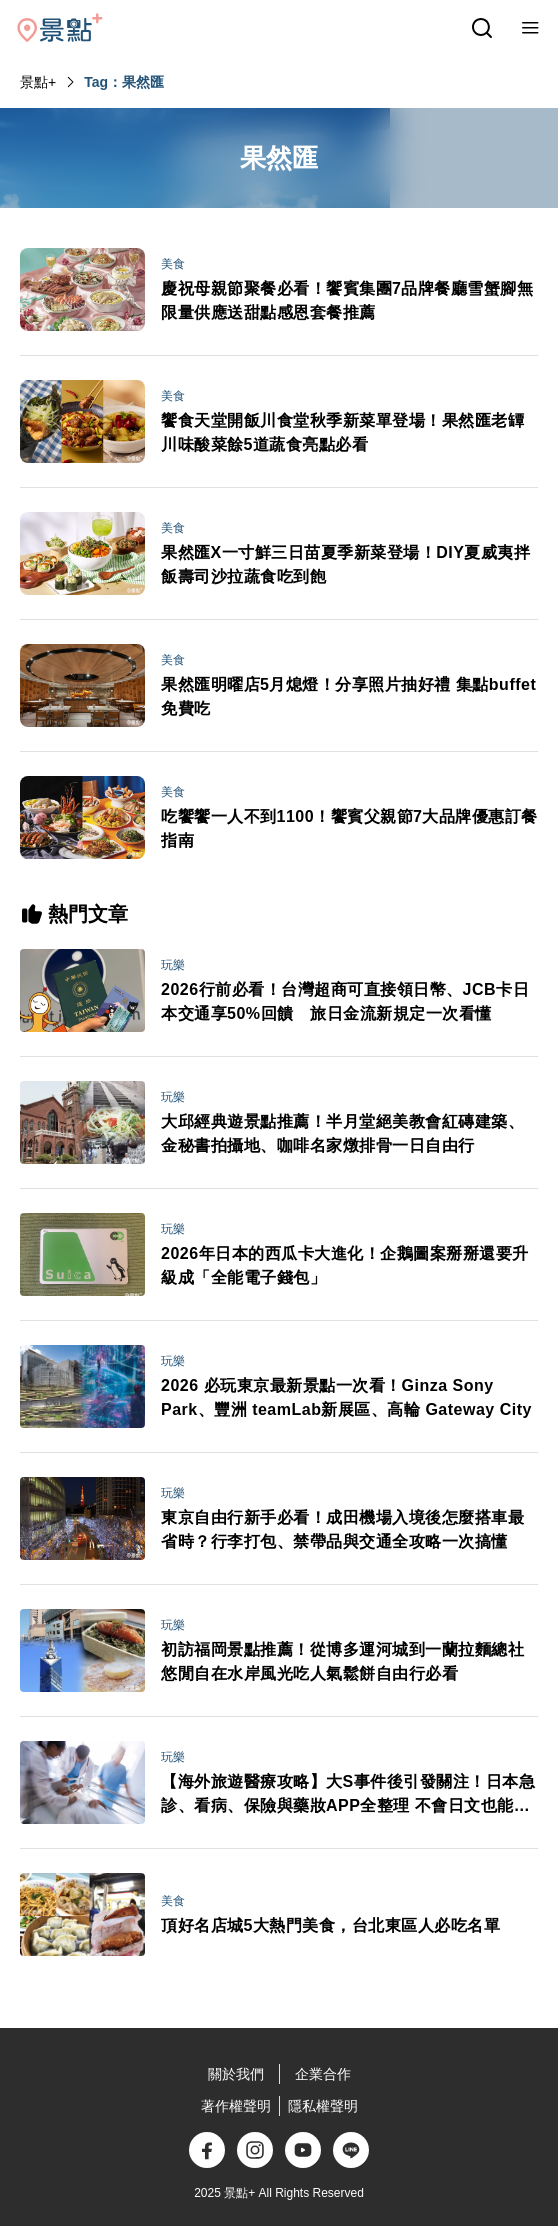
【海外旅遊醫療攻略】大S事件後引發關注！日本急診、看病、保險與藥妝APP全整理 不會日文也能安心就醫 (348, 1795)
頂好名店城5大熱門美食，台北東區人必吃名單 (330, 1925)
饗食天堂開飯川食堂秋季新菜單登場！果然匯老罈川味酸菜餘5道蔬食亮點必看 (342, 432)
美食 (173, 264)
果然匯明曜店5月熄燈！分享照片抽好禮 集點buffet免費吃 (348, 696)
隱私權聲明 (323, 2106)
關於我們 (236, 2074)
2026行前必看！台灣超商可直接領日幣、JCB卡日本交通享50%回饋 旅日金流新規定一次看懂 (345, 1001)
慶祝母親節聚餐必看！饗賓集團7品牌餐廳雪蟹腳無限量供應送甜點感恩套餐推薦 (347, 300)
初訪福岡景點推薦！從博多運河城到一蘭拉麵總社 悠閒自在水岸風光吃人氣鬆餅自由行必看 (342, 1661)
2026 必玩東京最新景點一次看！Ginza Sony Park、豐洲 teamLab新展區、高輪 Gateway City (346, 1397)
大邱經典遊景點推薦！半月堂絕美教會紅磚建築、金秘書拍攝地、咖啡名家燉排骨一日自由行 (342, 1133)
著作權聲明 (236, 2106)
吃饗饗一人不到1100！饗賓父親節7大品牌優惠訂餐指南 (349, 828)
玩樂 (173, 965)
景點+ (38, 82)
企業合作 (323, 2074)
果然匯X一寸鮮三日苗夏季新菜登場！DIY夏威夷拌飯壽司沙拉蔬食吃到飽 (345, 564)
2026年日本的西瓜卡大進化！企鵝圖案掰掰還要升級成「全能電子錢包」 (345, 1265)
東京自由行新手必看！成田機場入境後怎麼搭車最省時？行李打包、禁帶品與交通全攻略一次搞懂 (342, 1529)
